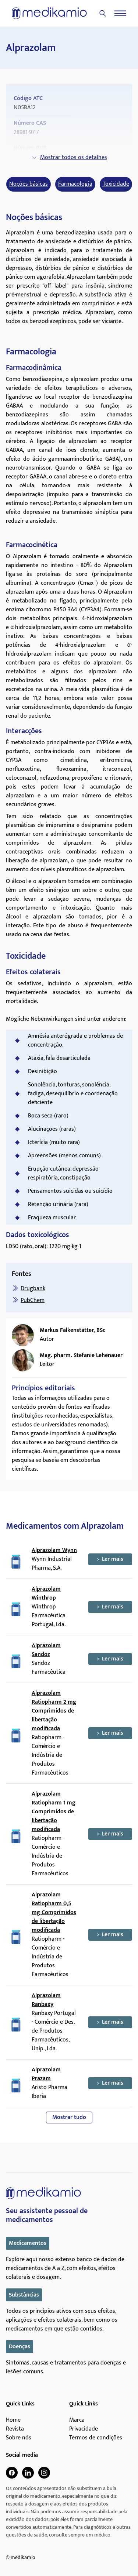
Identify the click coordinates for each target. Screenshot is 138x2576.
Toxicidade (116, 184)
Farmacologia (75, 184)
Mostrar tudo (69, 2117)
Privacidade (83, 2429)
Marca (77, 2420)
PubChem (33, 1300)
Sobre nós (18, 2438)
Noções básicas (28, 184)
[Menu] (120, 13)
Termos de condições (95, 2438)
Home (13, 2420)
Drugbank (33, 1289)
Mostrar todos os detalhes (69, 157)
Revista (15, 2429)
